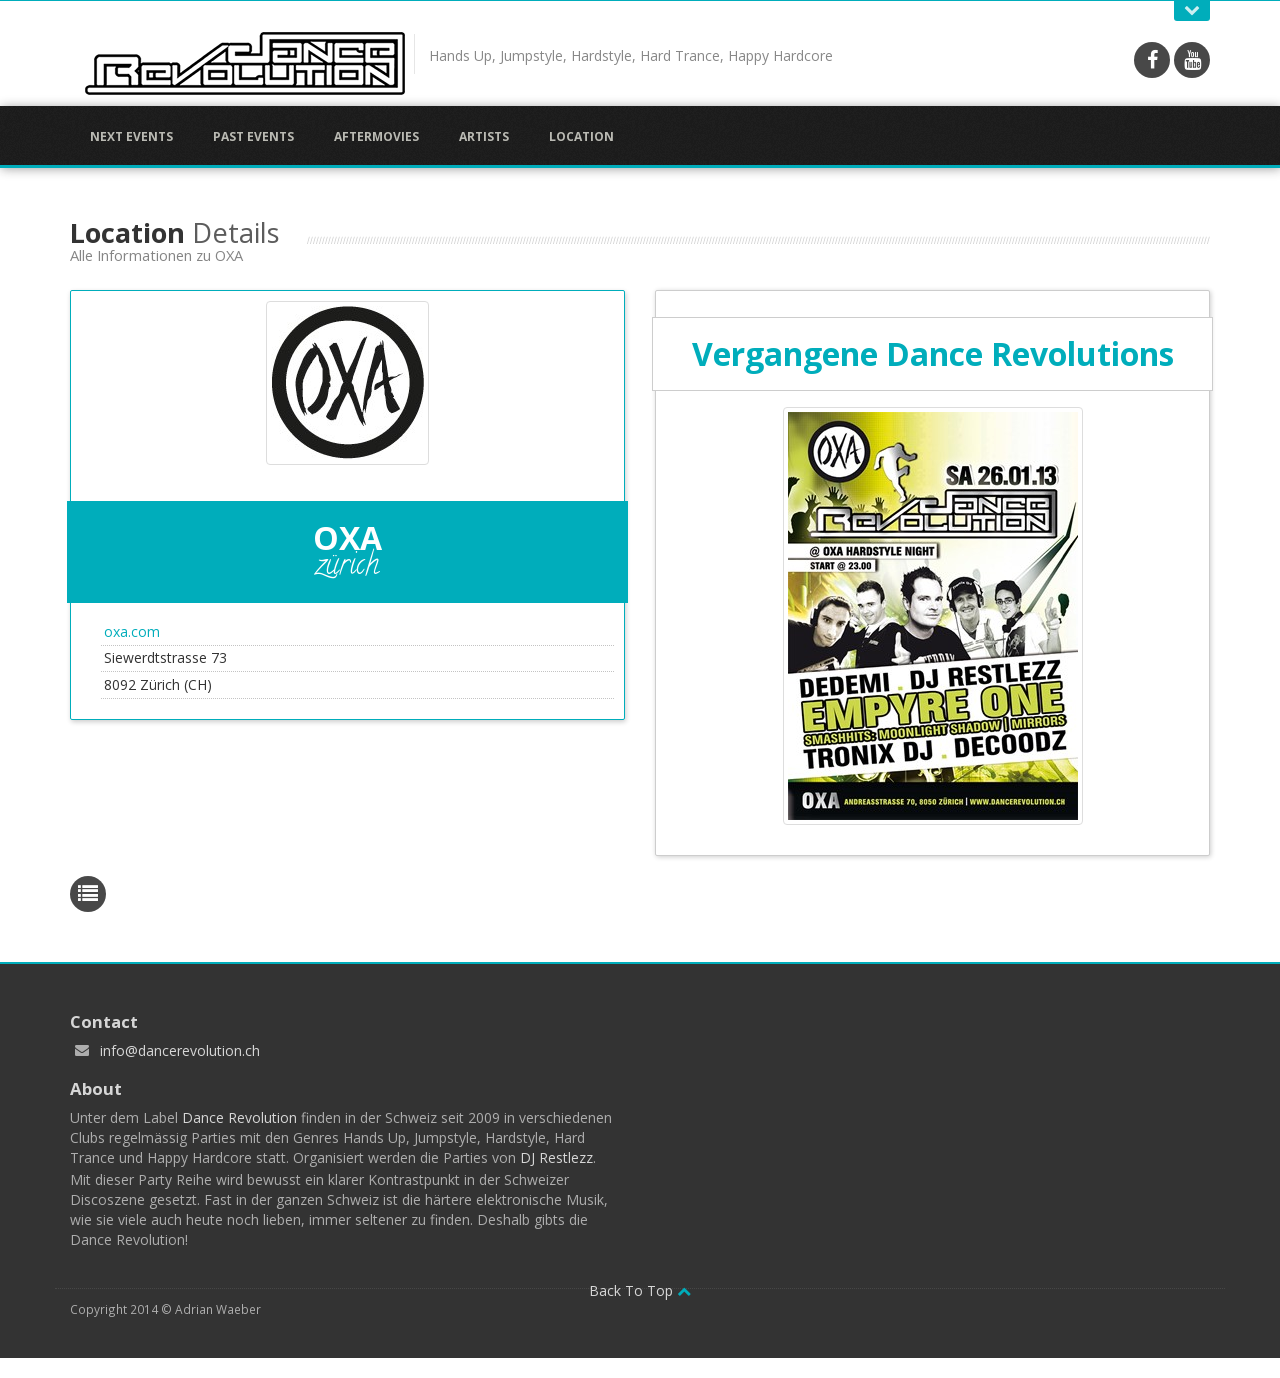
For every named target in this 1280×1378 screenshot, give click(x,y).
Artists (484, 136)
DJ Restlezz (556, 1157)
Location (581, 136)
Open (1192, 10)
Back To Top (640, 1290)
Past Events (253, 136)
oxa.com (132, 631)
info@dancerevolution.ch (180, 1050)
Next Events (131, 136)
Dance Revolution (239, 1117)
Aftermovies (376, 136)
